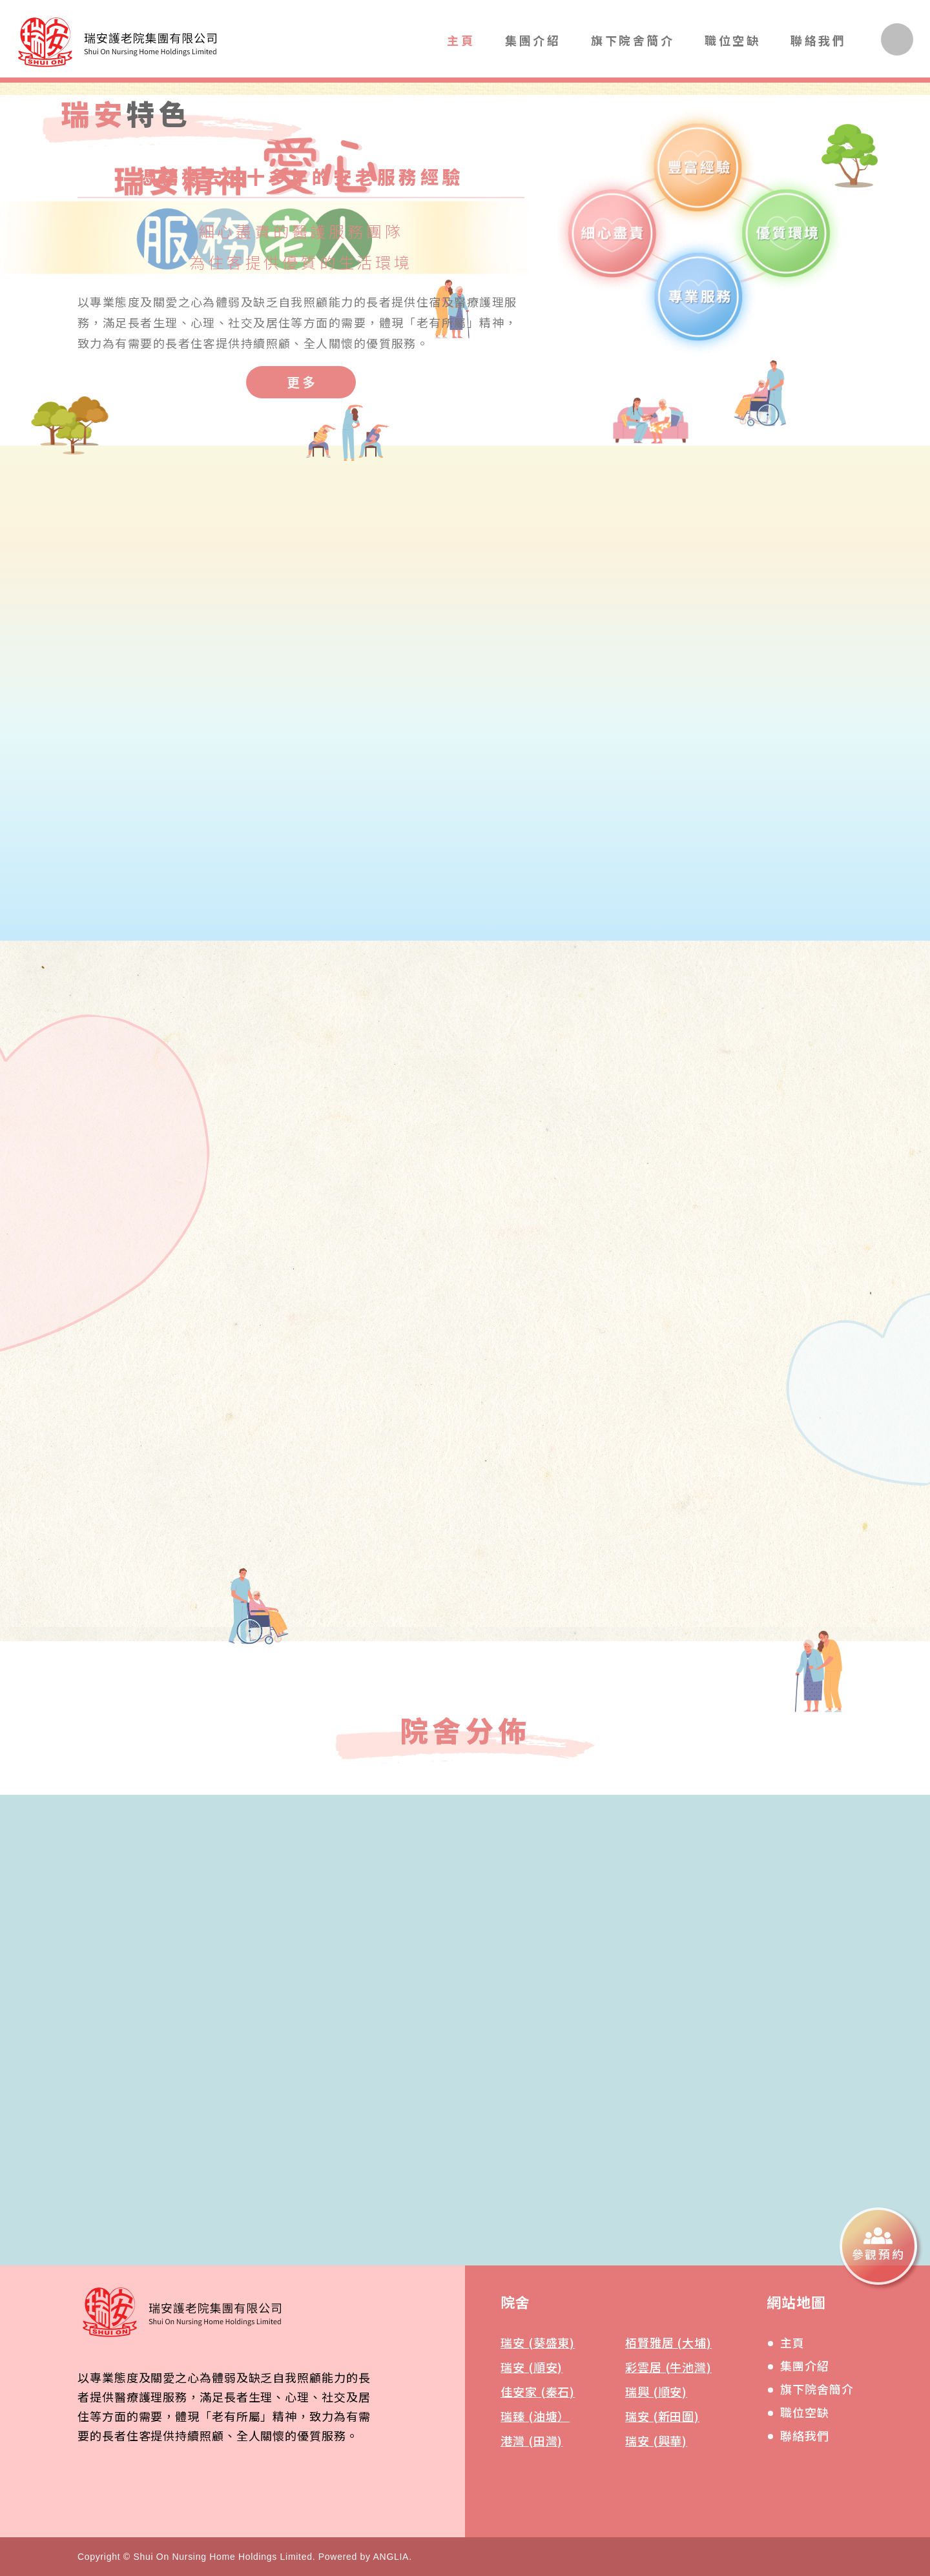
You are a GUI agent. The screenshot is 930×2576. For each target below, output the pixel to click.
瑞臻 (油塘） (535, 2415)
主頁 (461, 40)
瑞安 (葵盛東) (538, 2342)
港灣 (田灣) (532, 2440)
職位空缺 (732, 40)
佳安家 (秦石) (538, 2391)
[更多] (301, 382)
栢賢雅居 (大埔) (668, 2342)
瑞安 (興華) (656, 2440)
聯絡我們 (818, 40)
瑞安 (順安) (532, 2366)
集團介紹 (533, 40)
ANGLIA (391, 2556)
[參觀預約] (878, 2246)
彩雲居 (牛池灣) (668, 2366)
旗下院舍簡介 (633, 40)
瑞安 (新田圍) (662, 2415)
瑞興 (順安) (656, 2391)
